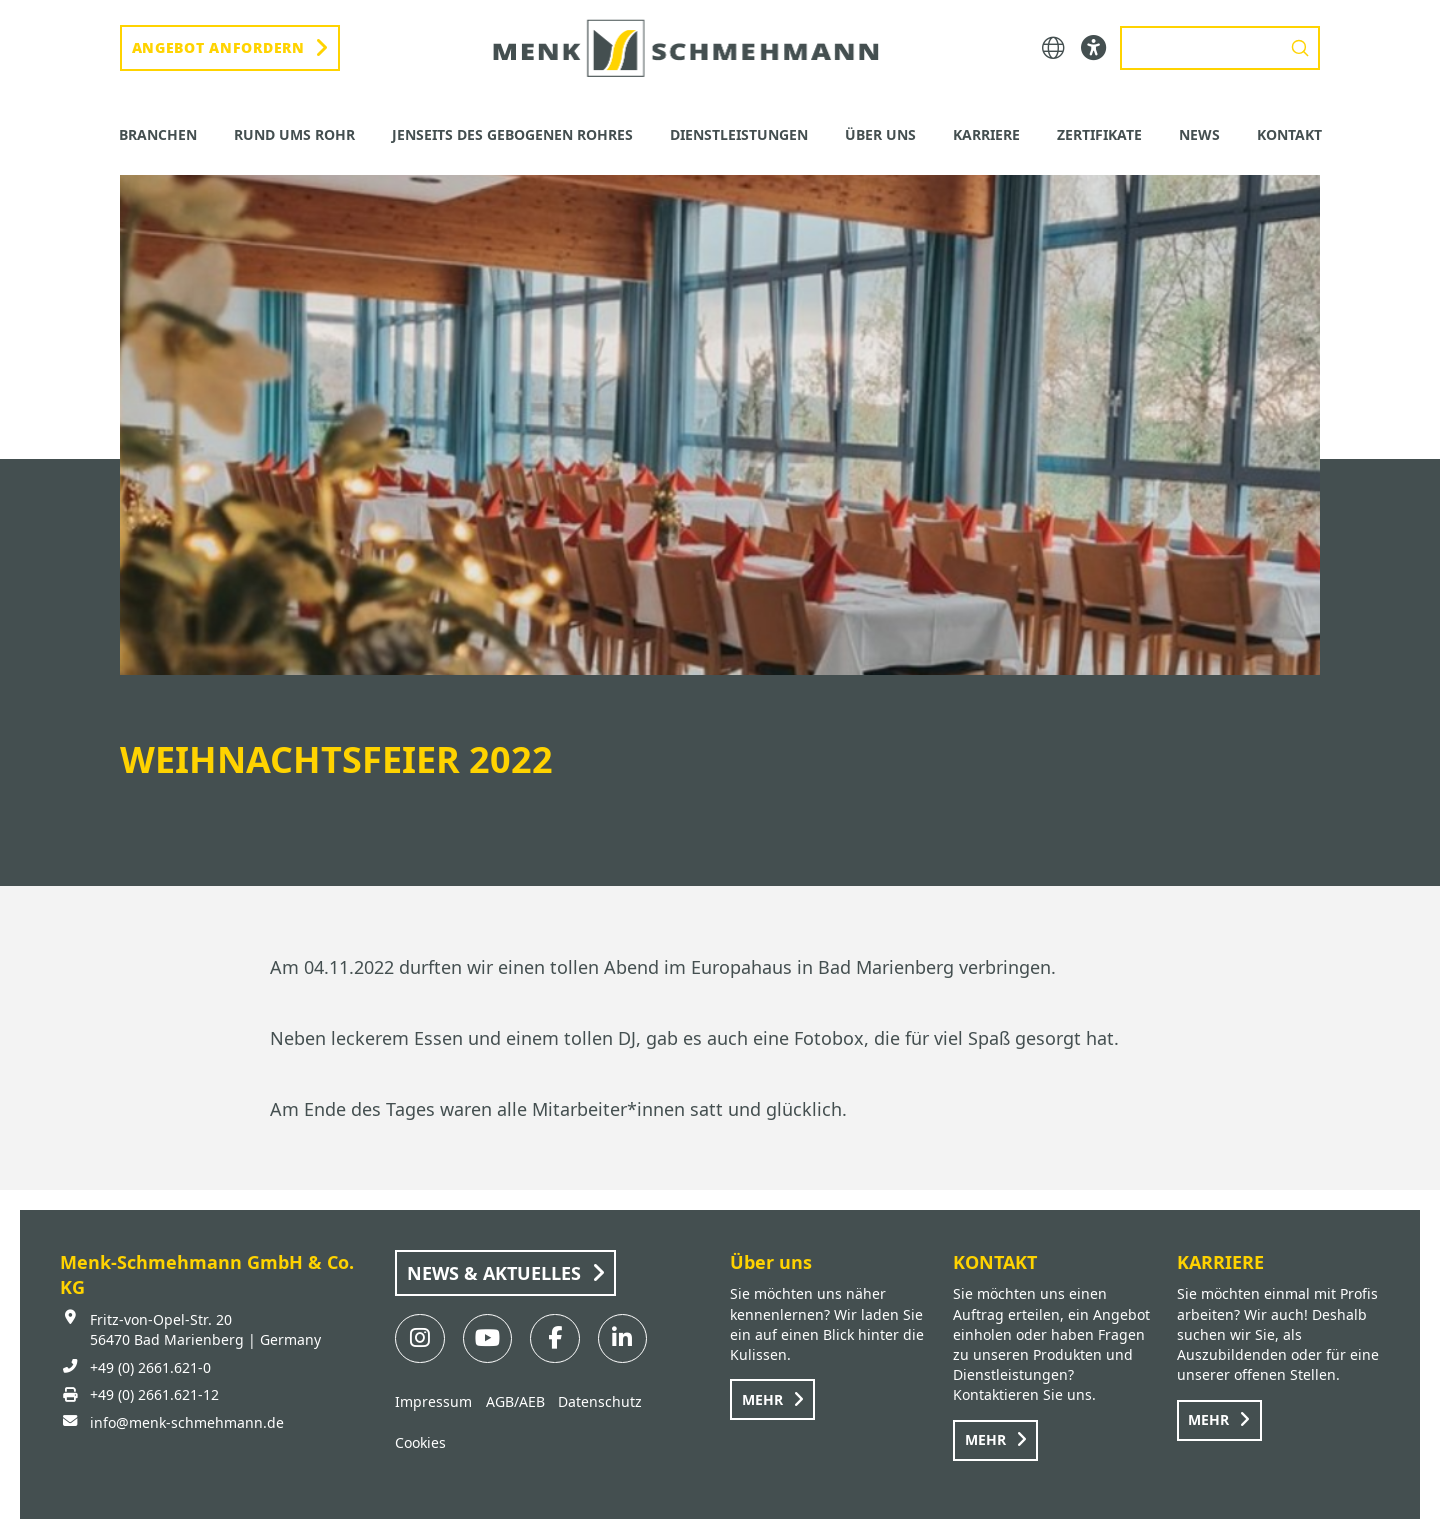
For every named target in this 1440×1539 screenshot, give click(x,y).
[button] (1053, 48)
